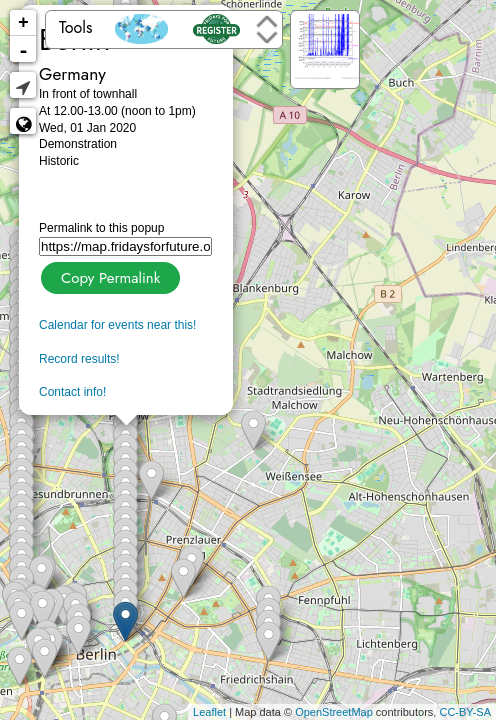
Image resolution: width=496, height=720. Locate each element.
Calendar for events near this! (117, 325)
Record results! (79, 359)
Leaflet (209, 712)
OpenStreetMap (334, 712)
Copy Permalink (108, 275)
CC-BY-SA (465, 712)
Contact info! (72, 392)
